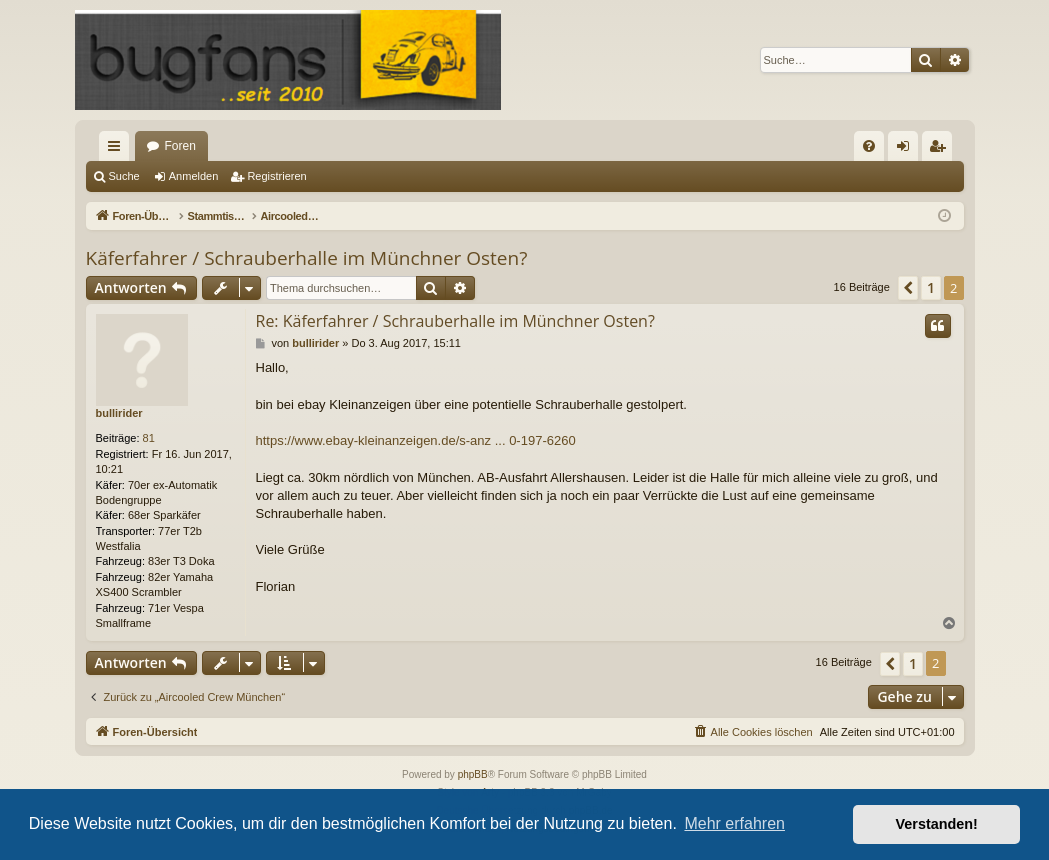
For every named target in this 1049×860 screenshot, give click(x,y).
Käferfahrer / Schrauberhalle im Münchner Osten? (307, 258)
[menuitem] (869, 146)
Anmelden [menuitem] (906, 150)
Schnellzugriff (118, 150)
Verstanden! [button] (937, 824)
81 (149, 438)
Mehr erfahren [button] (734, 823)
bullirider (119, 413)
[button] (908, 288)
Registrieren (276, 176)
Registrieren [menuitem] (940, 150)
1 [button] (931, 287)
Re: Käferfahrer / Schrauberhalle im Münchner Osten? (455, 321)
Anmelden (194, 176)
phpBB (473, 774)
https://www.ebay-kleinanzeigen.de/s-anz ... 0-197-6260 (416, 440)
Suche (124, 176)
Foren (180, 146)
